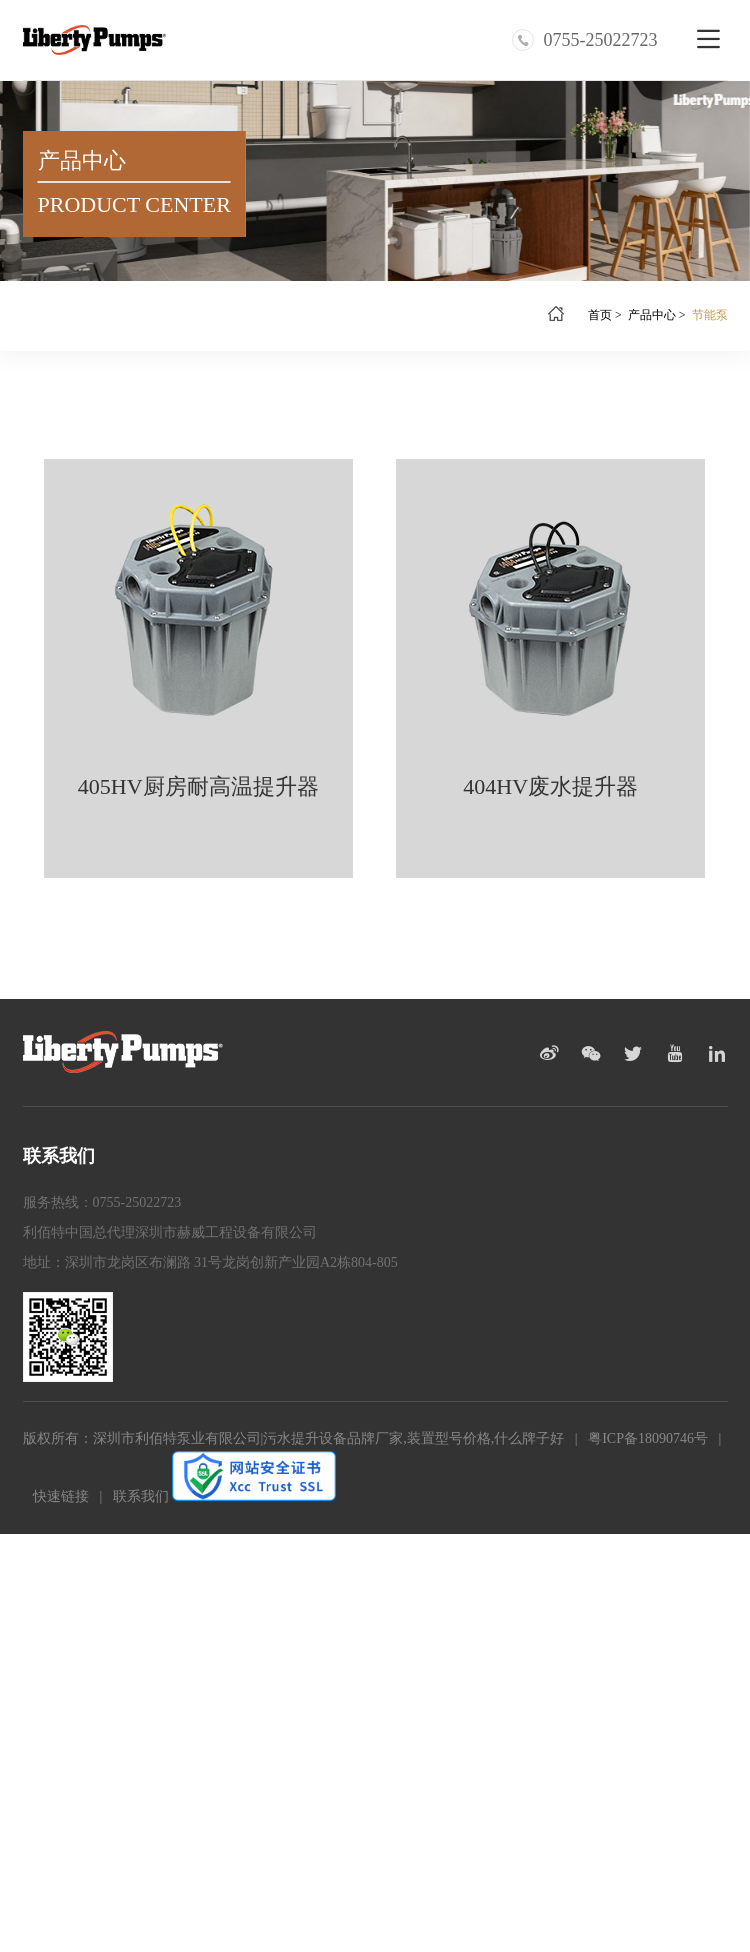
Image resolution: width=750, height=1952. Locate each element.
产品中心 (652, 315)
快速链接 (61, 1496)
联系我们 (141, 1496)
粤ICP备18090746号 (648, 1438)
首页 (600, 315)
